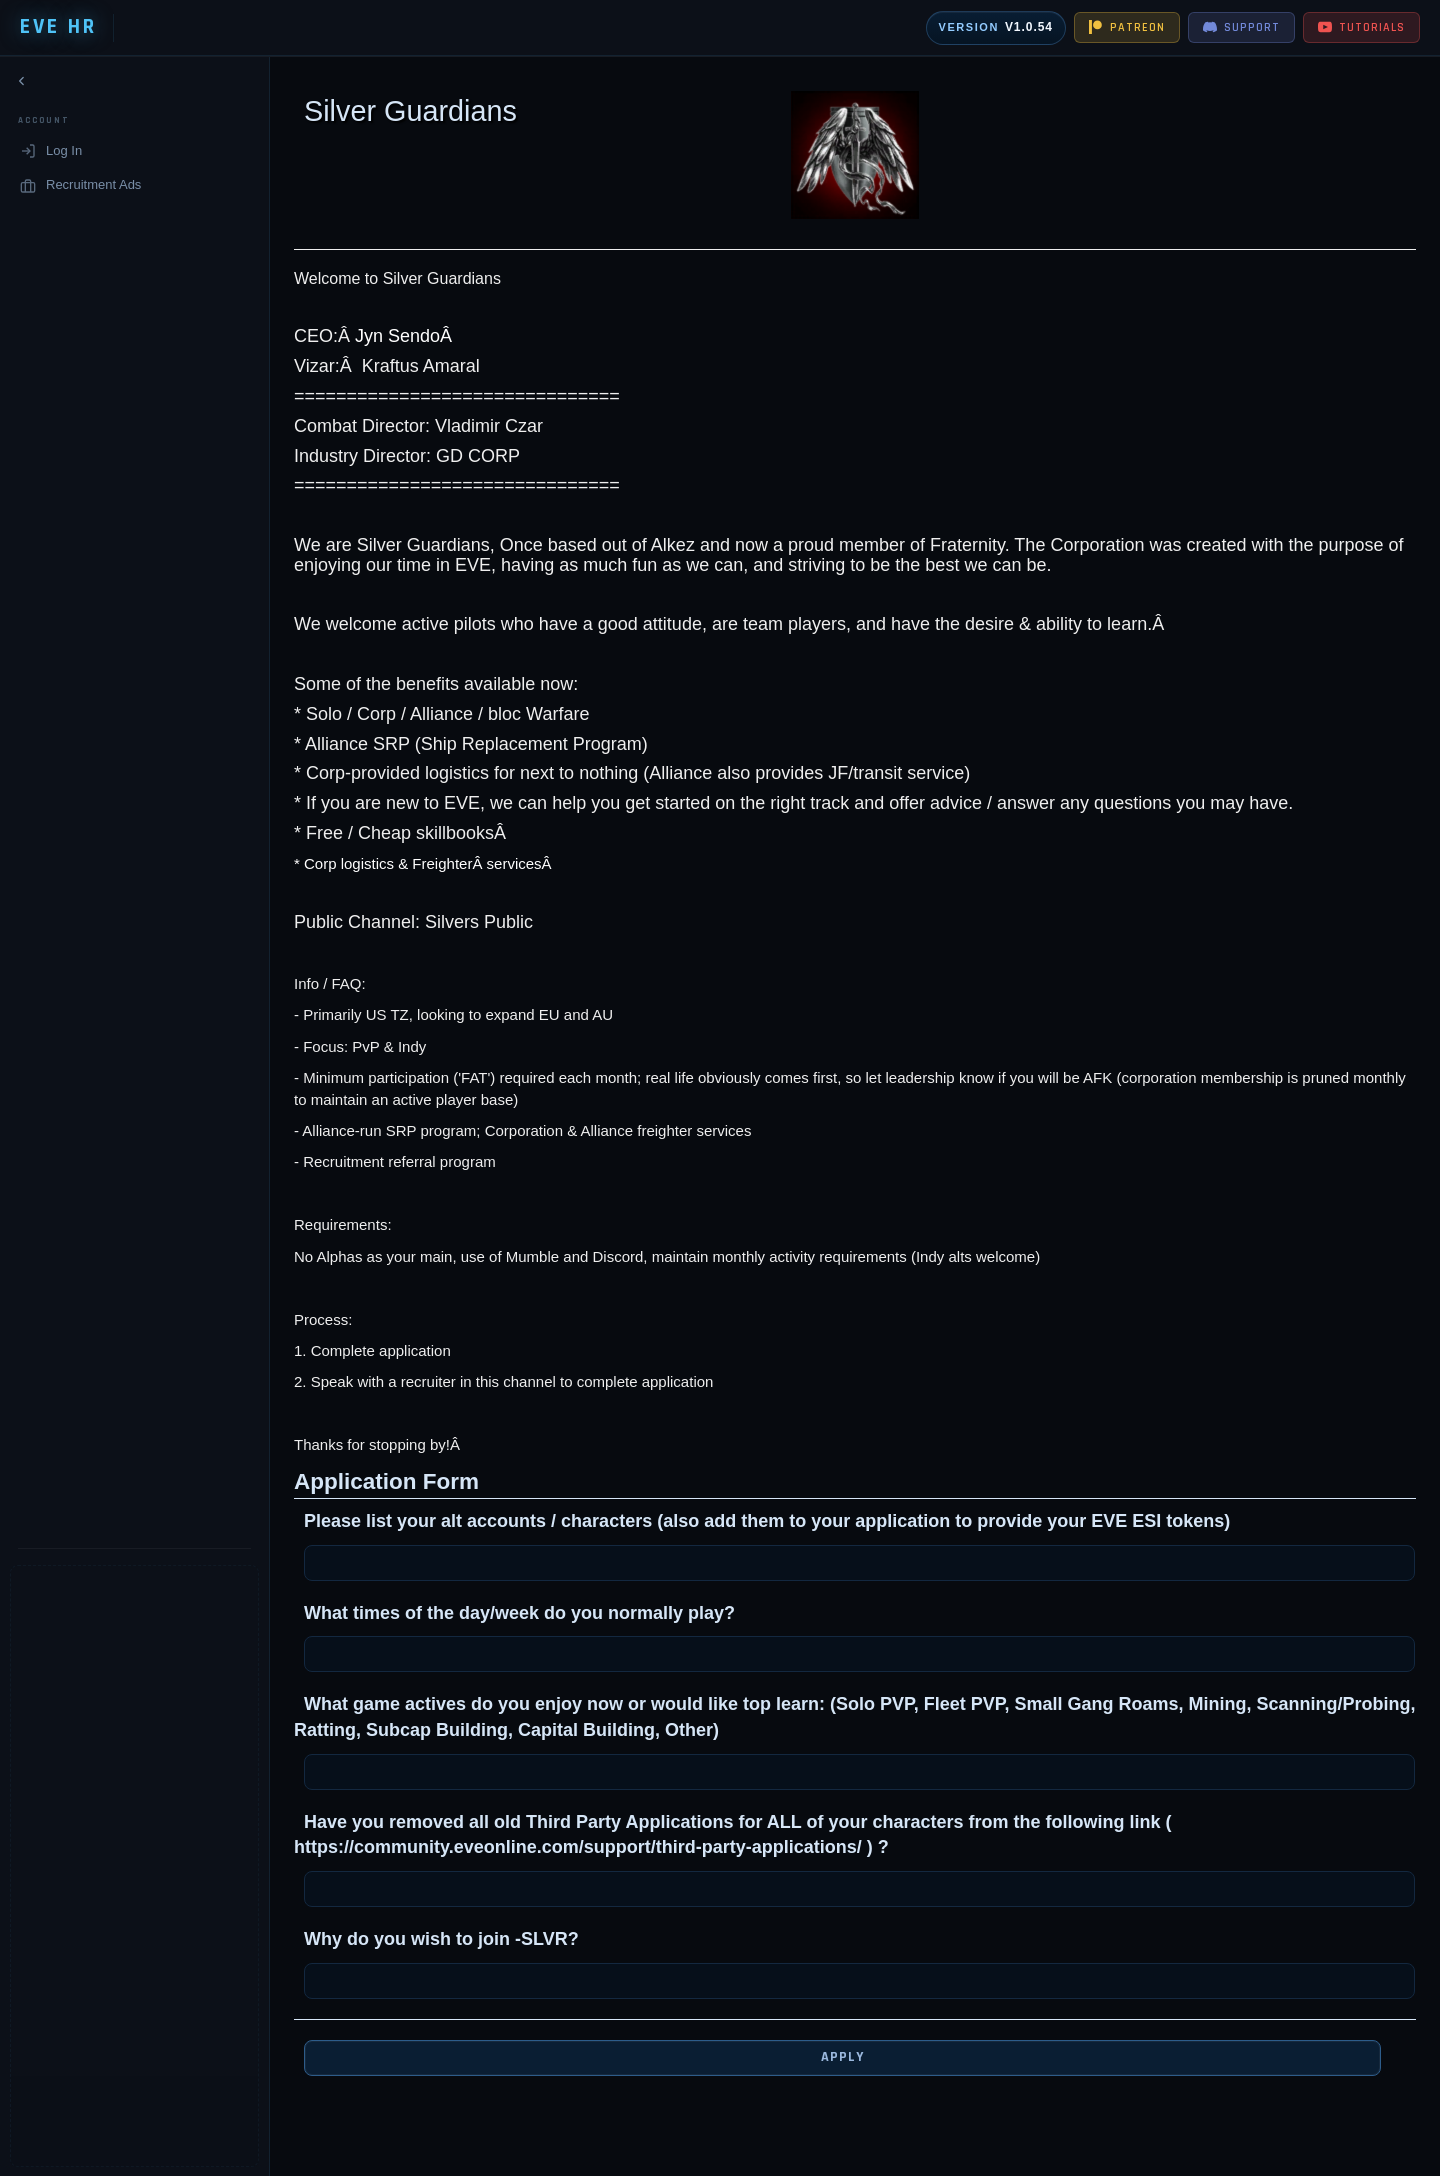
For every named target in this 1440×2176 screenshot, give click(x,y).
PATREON (1127, 27)
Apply (827, 2057)
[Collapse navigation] (22, 85)
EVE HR (58, 27)
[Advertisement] (119, 1866)
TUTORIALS (1361, 27)
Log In (51, 155)
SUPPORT (1241, 27)
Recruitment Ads (80, 189)
